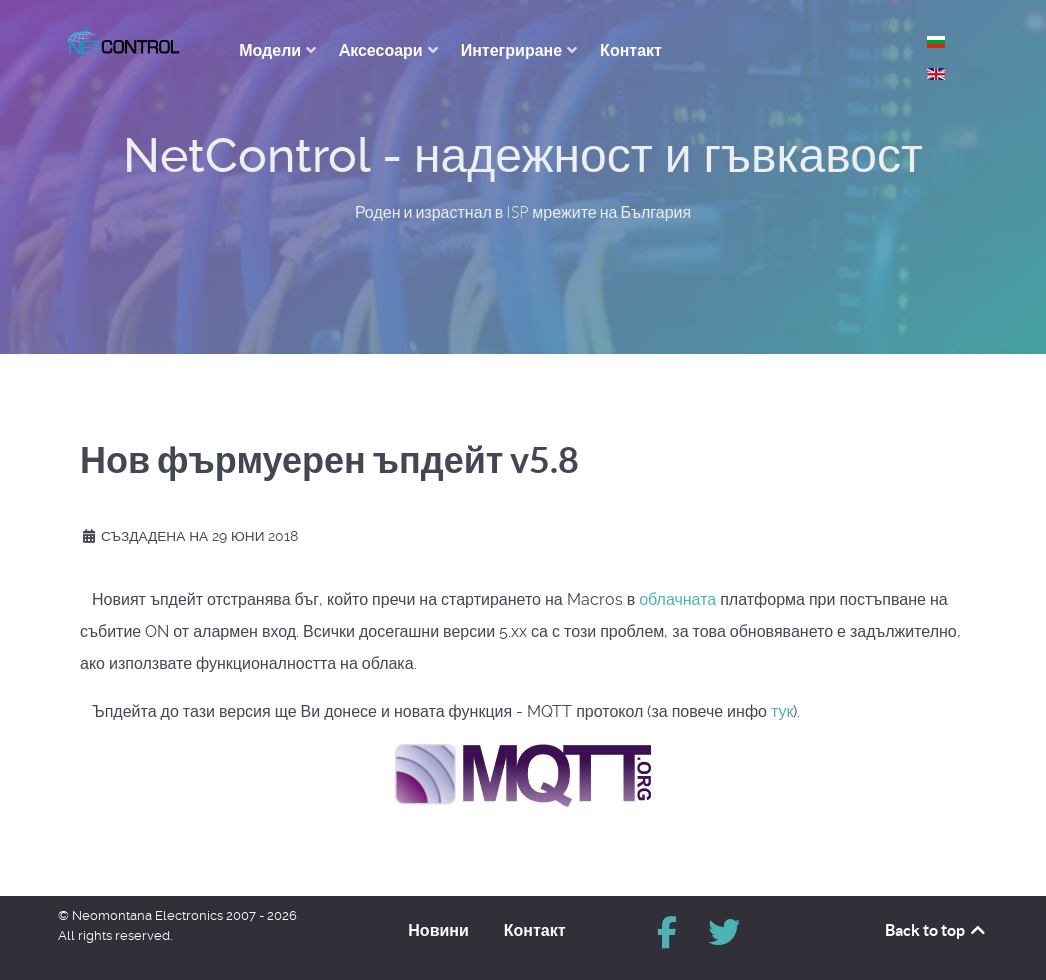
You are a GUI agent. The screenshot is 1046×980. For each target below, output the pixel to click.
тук (782, 711)
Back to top (936, 930)
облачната (679, 599)
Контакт (535, 930)
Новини (438, 930)
